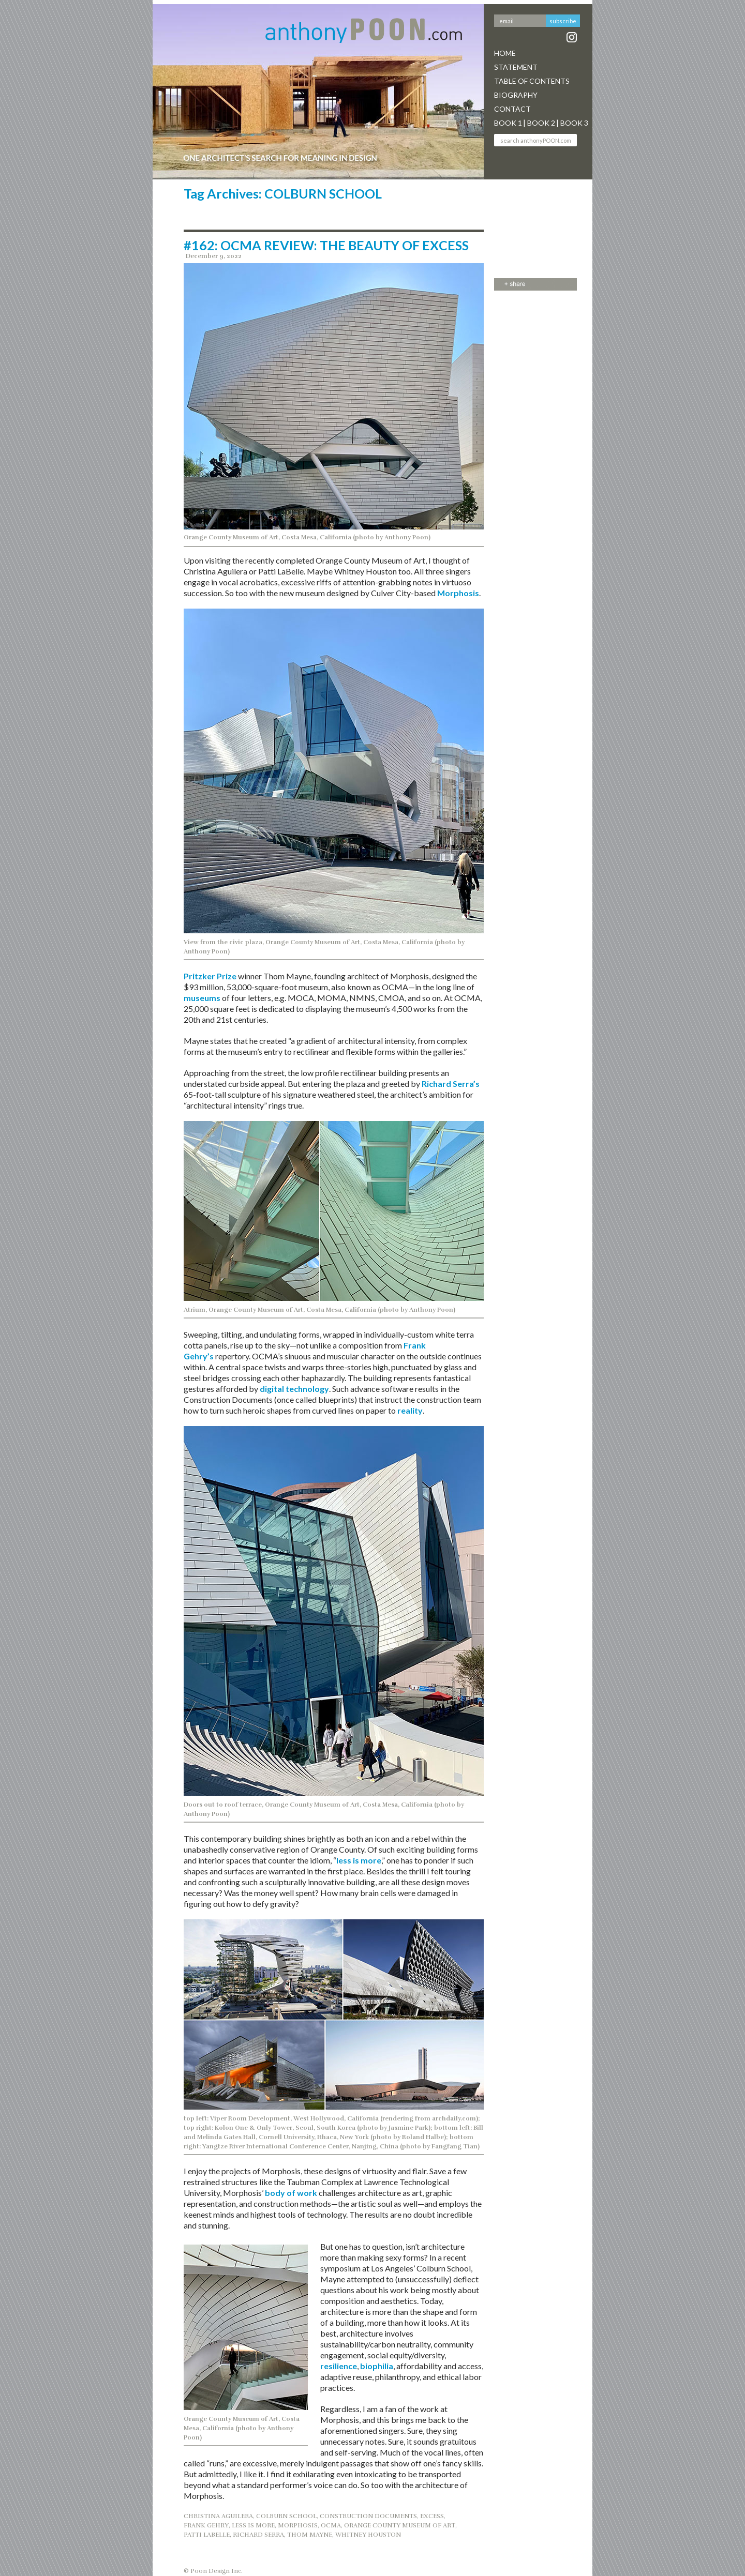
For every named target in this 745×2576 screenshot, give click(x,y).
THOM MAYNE (309, 2534)
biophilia (376, 2366)
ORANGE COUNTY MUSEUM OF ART (399, 2525)
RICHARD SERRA (258, 2534)
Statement (516, 67)
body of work (291, 2193)
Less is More (253, 2525)
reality (410, 1410)
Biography (516, 94)
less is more (358, 1860)
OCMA (331, 2525)
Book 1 (508, 122)
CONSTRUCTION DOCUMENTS (368, 2516)
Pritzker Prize (210, 976)
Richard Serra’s (451, 1083)
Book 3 (574, 122)
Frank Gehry (206, 2525)
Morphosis (458, 593)
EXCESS (432, 2516)
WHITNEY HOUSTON (368, 2534)
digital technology (294, 1388)
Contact (512, 108)
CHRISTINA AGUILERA (218, 2516)
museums (202, 998)
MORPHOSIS (298, 2525)
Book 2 (541, 122)
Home (505, 53)
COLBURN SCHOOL (286, 2516)
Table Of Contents (532, 81)
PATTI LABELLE (207, 2534)
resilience (338, 2366)
